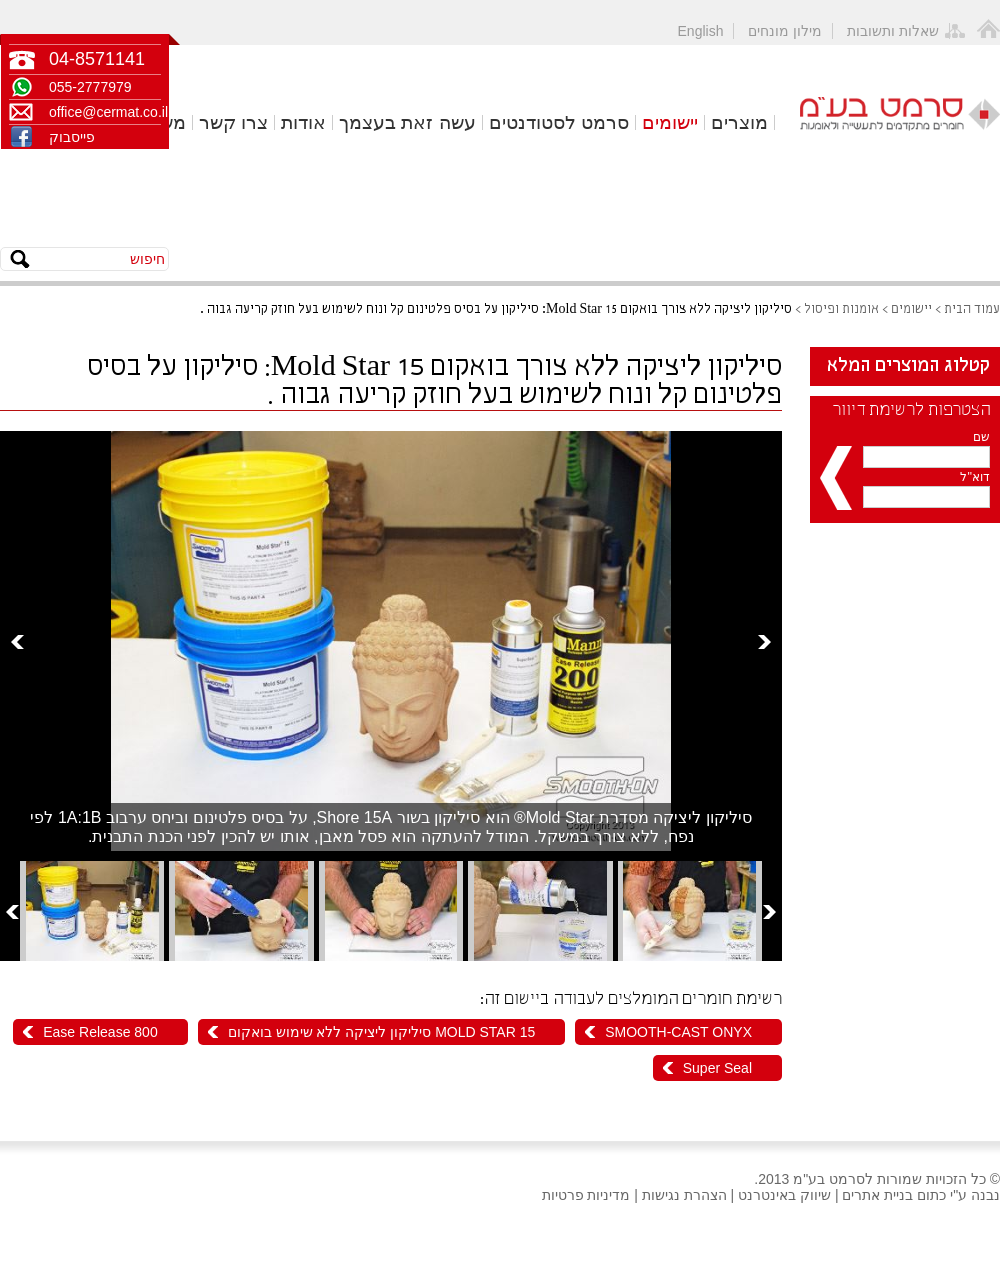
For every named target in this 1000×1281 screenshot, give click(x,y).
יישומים (670, 122)
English (701, 31)
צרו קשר (233, 122)
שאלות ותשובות (893, 31)
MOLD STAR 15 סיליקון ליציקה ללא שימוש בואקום (382, 1032)
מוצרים (739, 122)
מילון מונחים (785, 31)
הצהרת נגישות (684, 1195)
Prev (17, 641)
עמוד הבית (972, 309)
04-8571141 (97, 59)
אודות (303, 122)
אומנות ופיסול (841, 309)
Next (764, 641)
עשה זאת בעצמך (407, 122)
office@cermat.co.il (105, 112)
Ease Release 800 (100, 1032)
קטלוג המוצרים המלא (908, 366)
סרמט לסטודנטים (559, 122)
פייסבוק (72, 137)
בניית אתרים (877, 1195)
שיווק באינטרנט (784, 1195)
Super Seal (717, 1068)
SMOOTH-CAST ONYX (678, 1032)
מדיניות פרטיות (586, 1195)
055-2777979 (90, 87)
